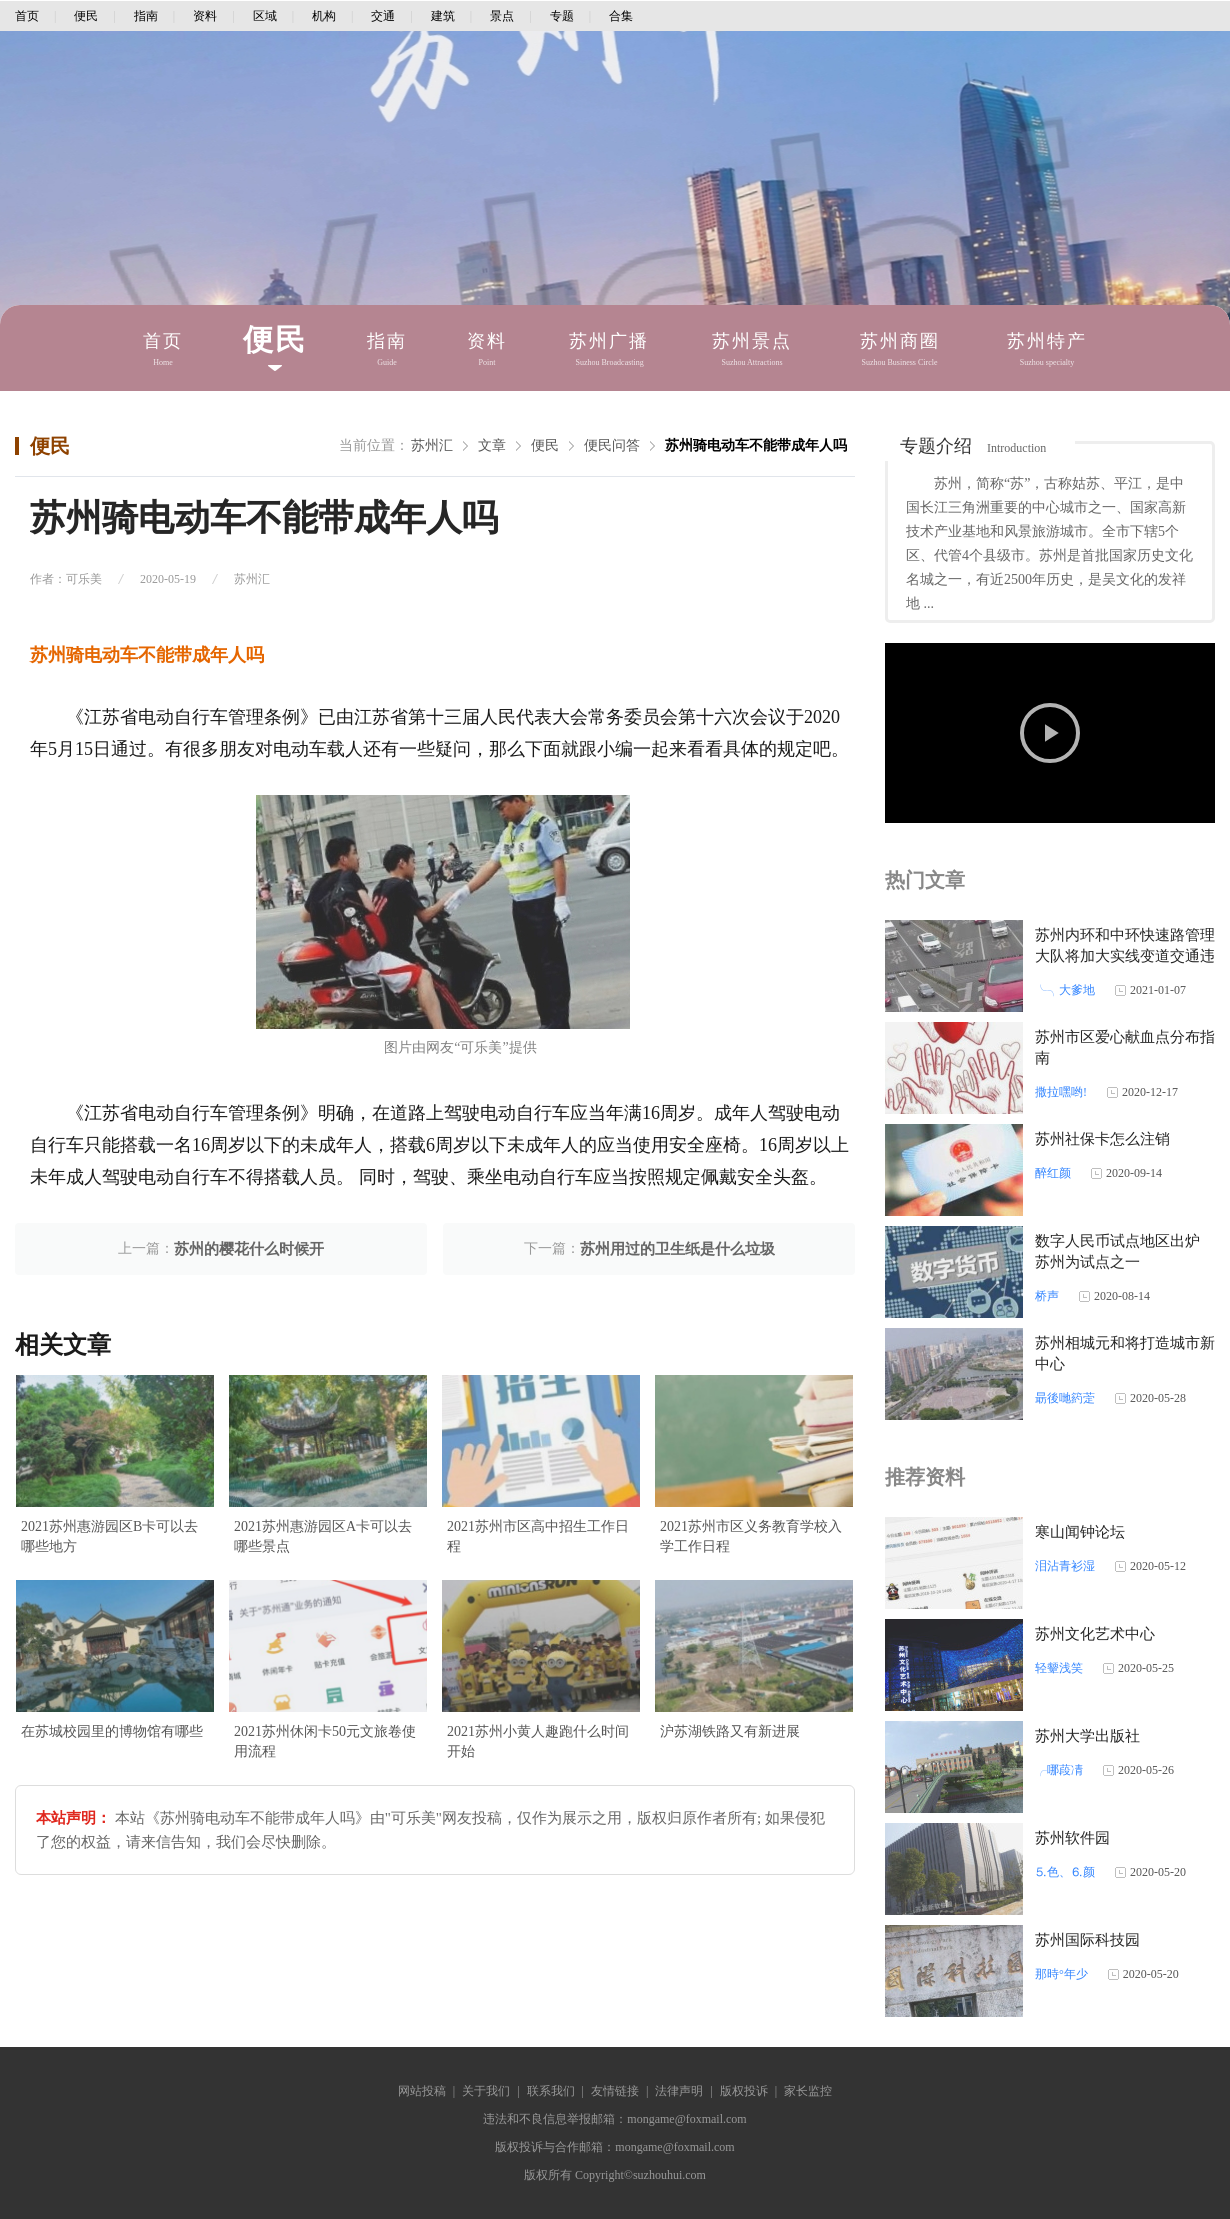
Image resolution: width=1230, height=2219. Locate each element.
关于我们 (486, 2091)
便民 (86, 16)
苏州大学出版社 (1087, 1736)
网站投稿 (422, 2091)
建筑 (443, 16)
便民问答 (612, 445)
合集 (621, 16)
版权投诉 (744, 2091)
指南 (146, 16)
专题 (562, 16)
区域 (265, 16)
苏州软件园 (1072, 1838)
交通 (383, 16)
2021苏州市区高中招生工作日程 (538, 1536)
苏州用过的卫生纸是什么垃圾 (677, 1249)
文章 (492, 445)
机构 (324, 16)
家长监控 (808, 2091)
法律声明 (679, 2091)
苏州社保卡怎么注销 (1102, 1139)
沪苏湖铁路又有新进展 (730, 1731)
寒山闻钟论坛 (1080, 1532)
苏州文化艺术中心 (1095, 1634)
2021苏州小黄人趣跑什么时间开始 (538, 1741)
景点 (502, 16)
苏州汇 (432, 445)
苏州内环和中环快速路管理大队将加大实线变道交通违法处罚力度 (1125, 956)
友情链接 (615, 2091)
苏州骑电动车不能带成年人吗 (756, 445)
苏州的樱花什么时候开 (249, 1249)
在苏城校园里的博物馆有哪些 (112, 1731)
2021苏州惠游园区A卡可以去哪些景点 (323, 1536)
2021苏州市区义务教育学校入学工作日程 (751, 1536)
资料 (205, 16)
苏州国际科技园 (1087, 1940)
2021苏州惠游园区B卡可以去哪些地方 (109, 1536)
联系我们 (551, 2091)
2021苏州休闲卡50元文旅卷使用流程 (325, 1741)
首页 (27, 16)
